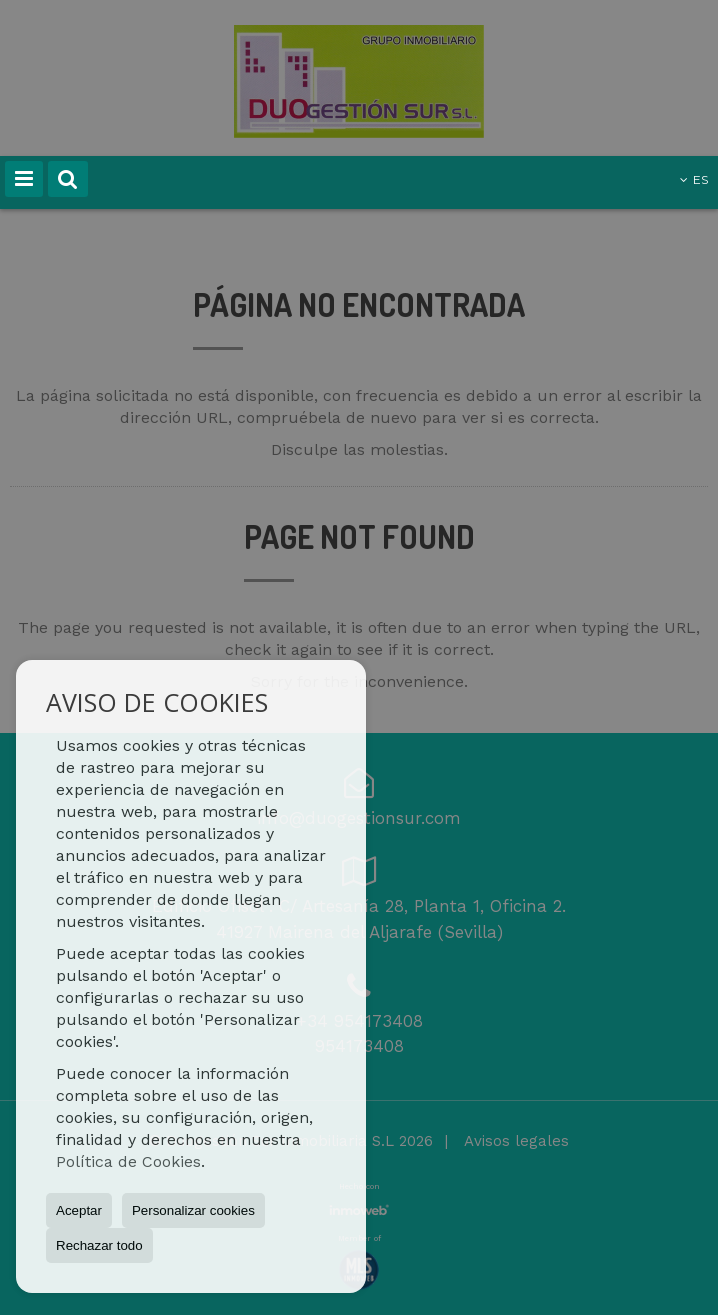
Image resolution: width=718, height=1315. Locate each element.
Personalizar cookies (193, 1210)
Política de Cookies (128, 1161)
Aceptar (79, 1210)
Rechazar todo (99, 1245)
